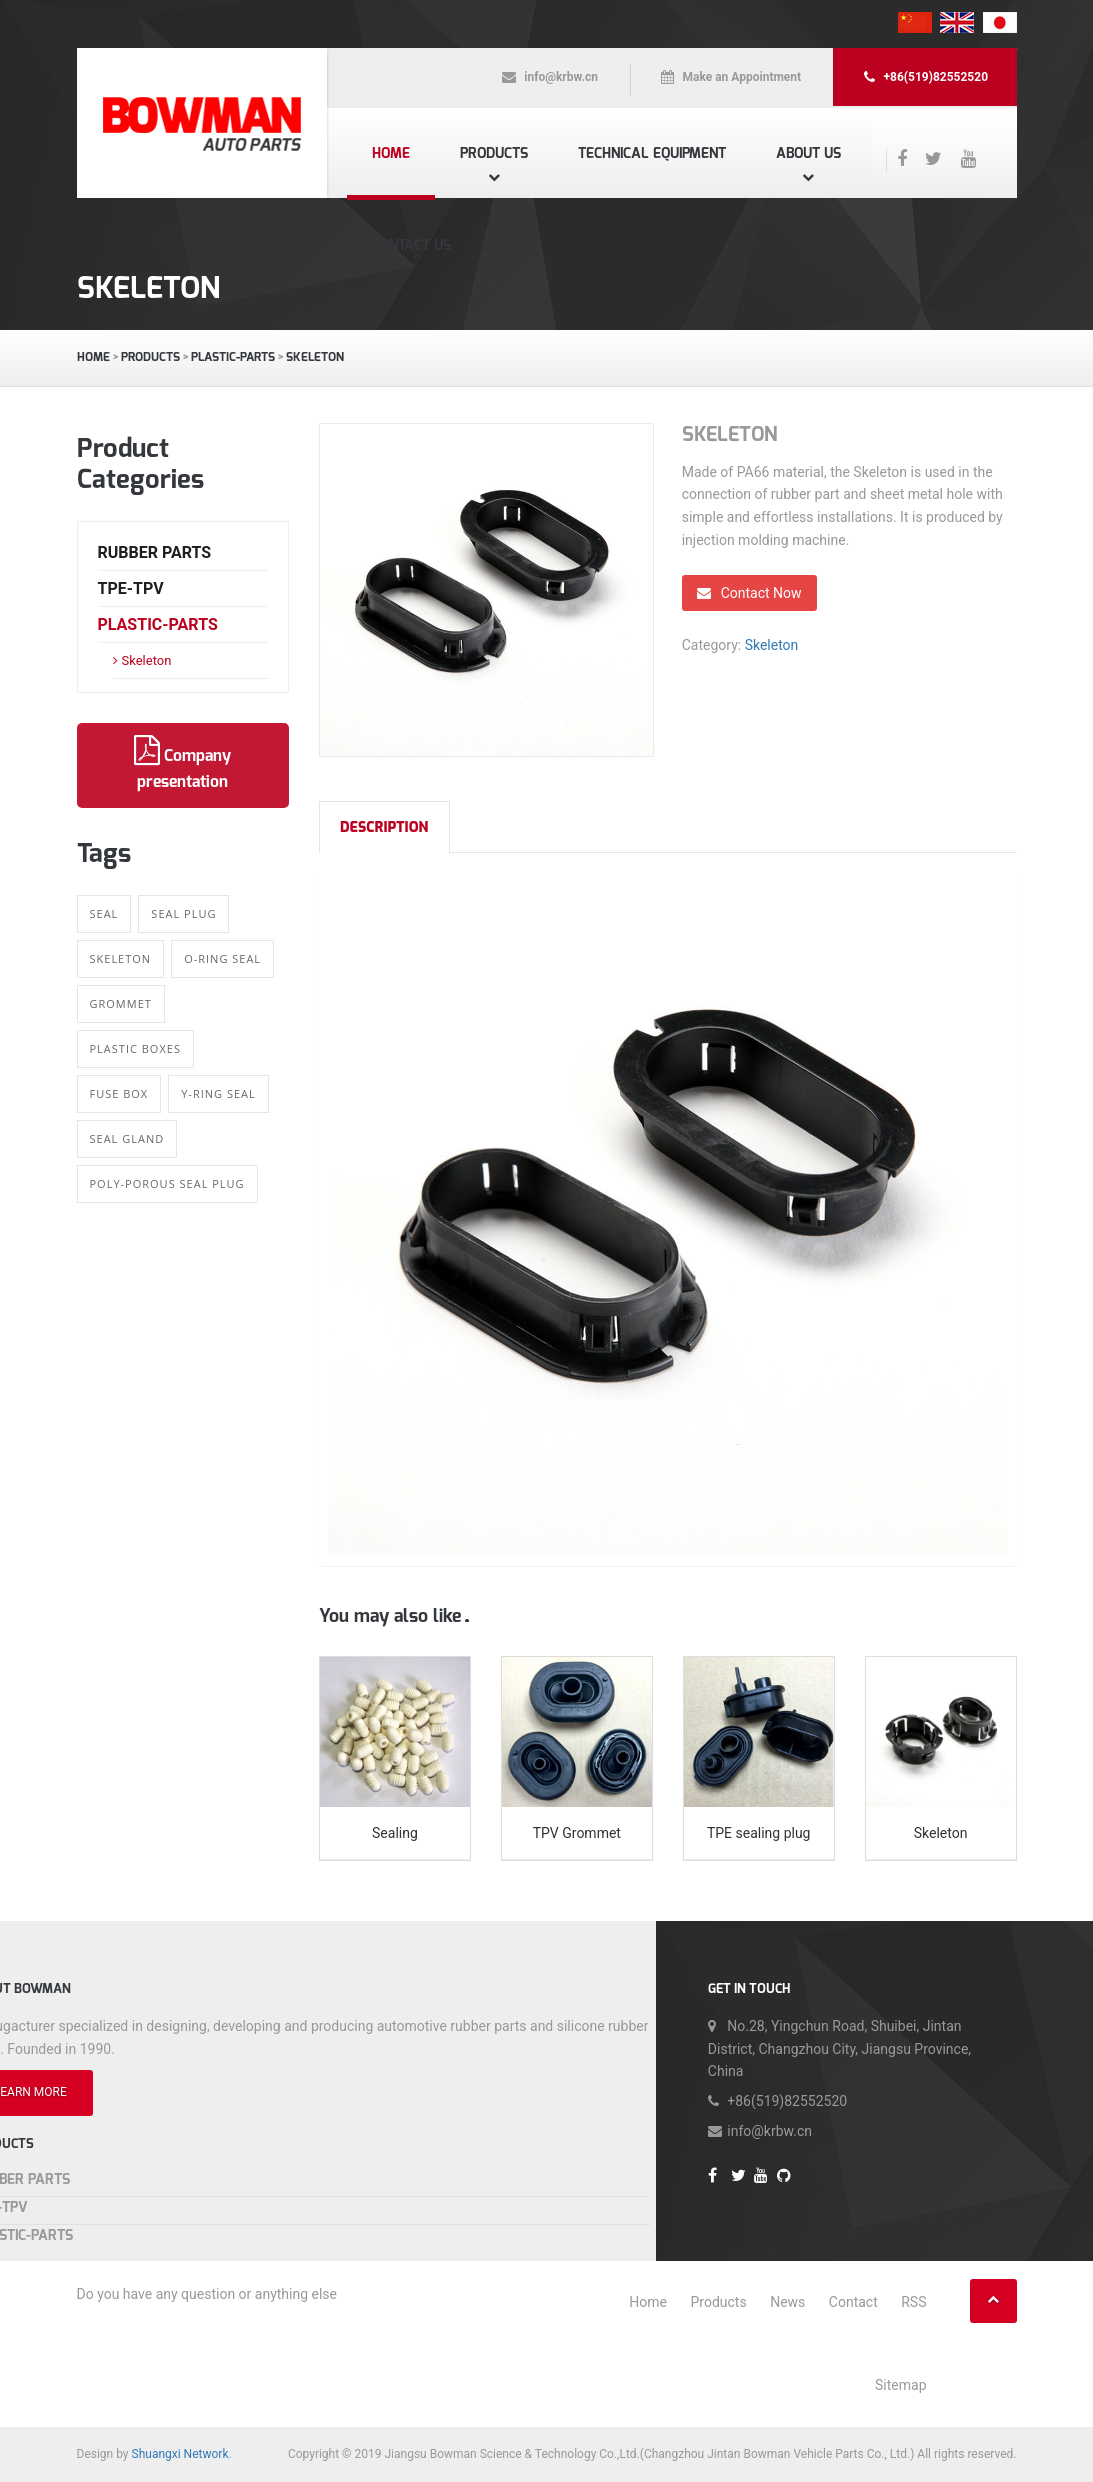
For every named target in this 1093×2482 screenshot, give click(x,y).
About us (808, 153)
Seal (104, 913)
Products (494, 153)
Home (391, 153)
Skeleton (315, 357)
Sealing (395, 1833)
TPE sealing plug (759, 1833)
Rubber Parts (155, 552)
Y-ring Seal (218, 1093)
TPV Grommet (577, 1833)
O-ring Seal (222, 958)
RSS (913, 2302)
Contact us (411, 245)
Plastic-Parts (233, 357)
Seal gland (127, 1138)
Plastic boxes (135, 1048)
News (787, 2302)
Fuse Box (119, 1093)
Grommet (121, 1003)
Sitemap (900, 2385)
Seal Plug (183, 913)
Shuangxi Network (180, 2454)
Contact (853, 2302)
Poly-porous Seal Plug (167, 1183)
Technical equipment (652, 153)
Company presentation (182, 764)
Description (384, 827)
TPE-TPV (131, 588)
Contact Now (749, 593)
